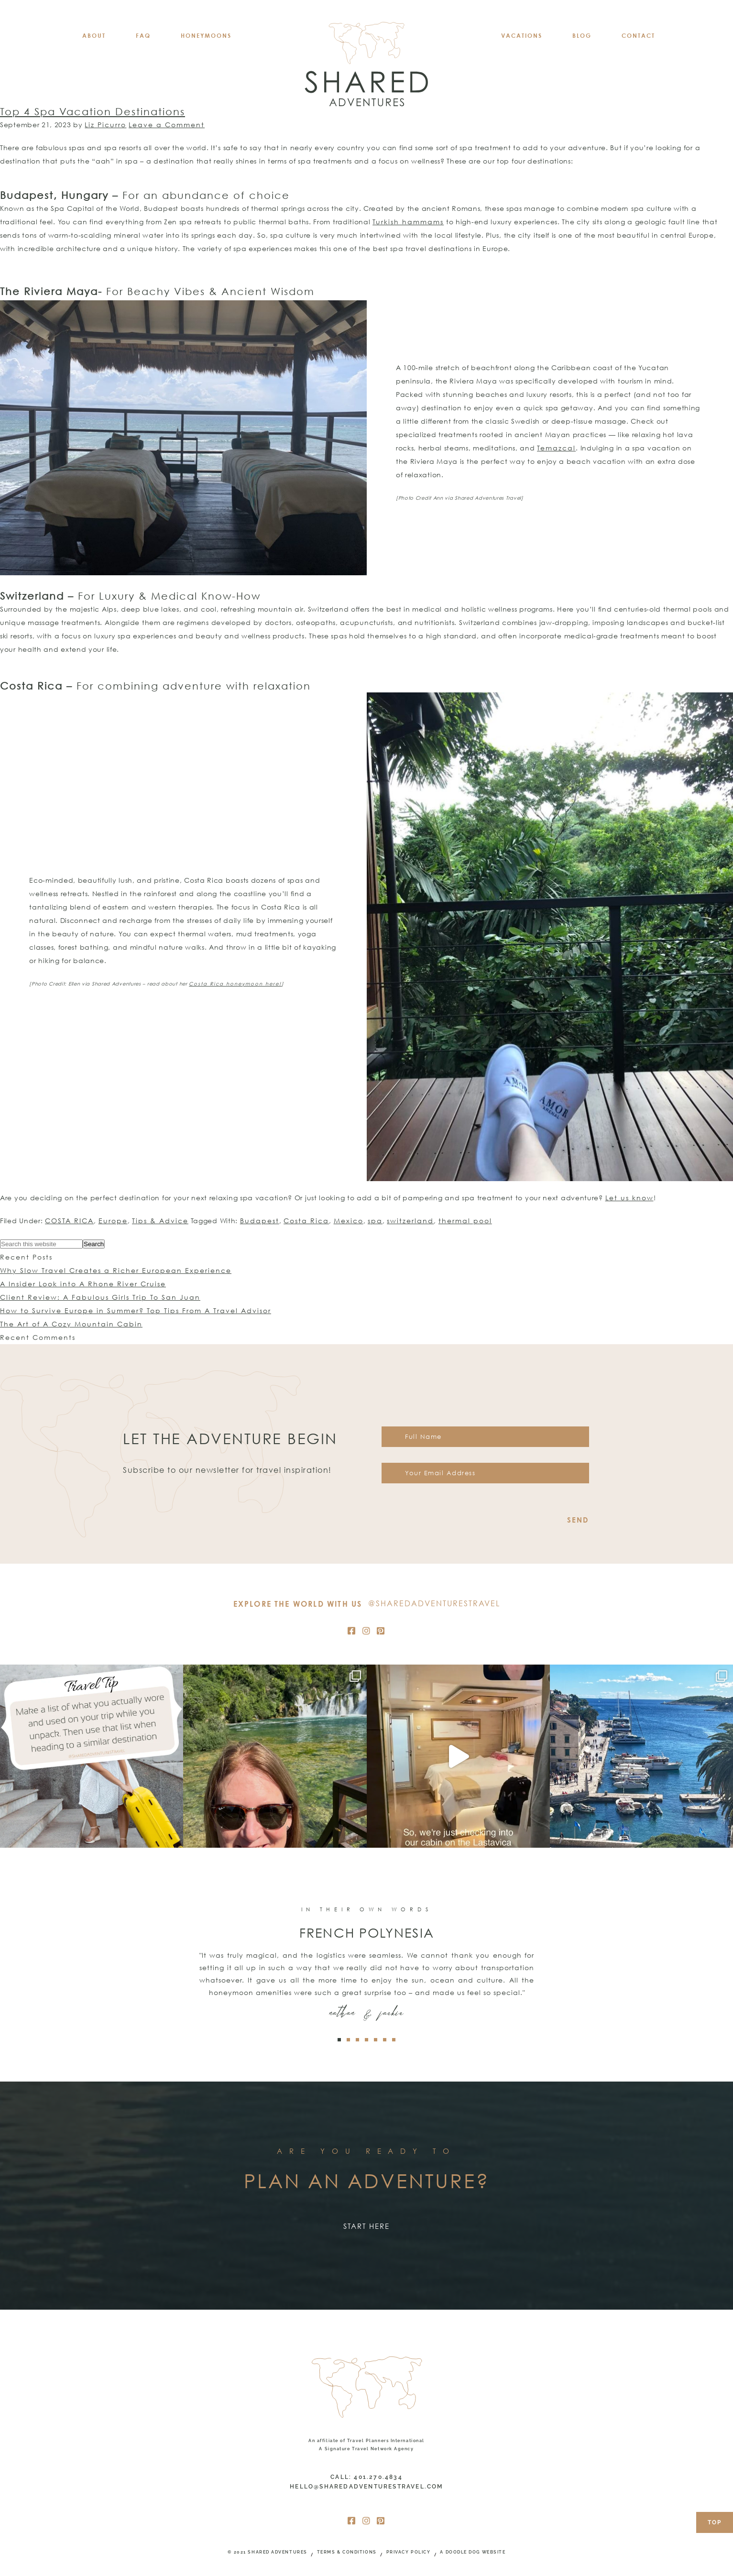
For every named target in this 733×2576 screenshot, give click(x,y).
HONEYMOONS (206, 35)
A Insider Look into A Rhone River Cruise (83, 1284)
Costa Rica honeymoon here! (235, 984)
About (94, 35)
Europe (113, 1221)
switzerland (410, 1221)
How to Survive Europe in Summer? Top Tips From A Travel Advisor (135, 1310)
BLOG (581, 35)
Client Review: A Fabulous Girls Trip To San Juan (100, 1297)
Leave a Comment (167, 125)
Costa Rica (306, 1221)
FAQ (143, 35)
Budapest (259, 1221)
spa (375, 1221)
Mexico (348, 1221)
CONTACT (638, 35)
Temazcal (556, 448)
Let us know (629, 1198)
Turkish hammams (408, 222)
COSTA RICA (69, 1221)
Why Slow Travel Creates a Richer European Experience (115, 1270)
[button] (339, 2039)
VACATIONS (521, 35)
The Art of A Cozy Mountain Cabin (71, 1324)
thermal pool (465, 1221)
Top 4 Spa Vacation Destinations (92, 111)
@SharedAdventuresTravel (434, 1603)
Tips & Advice (160, 1221)
